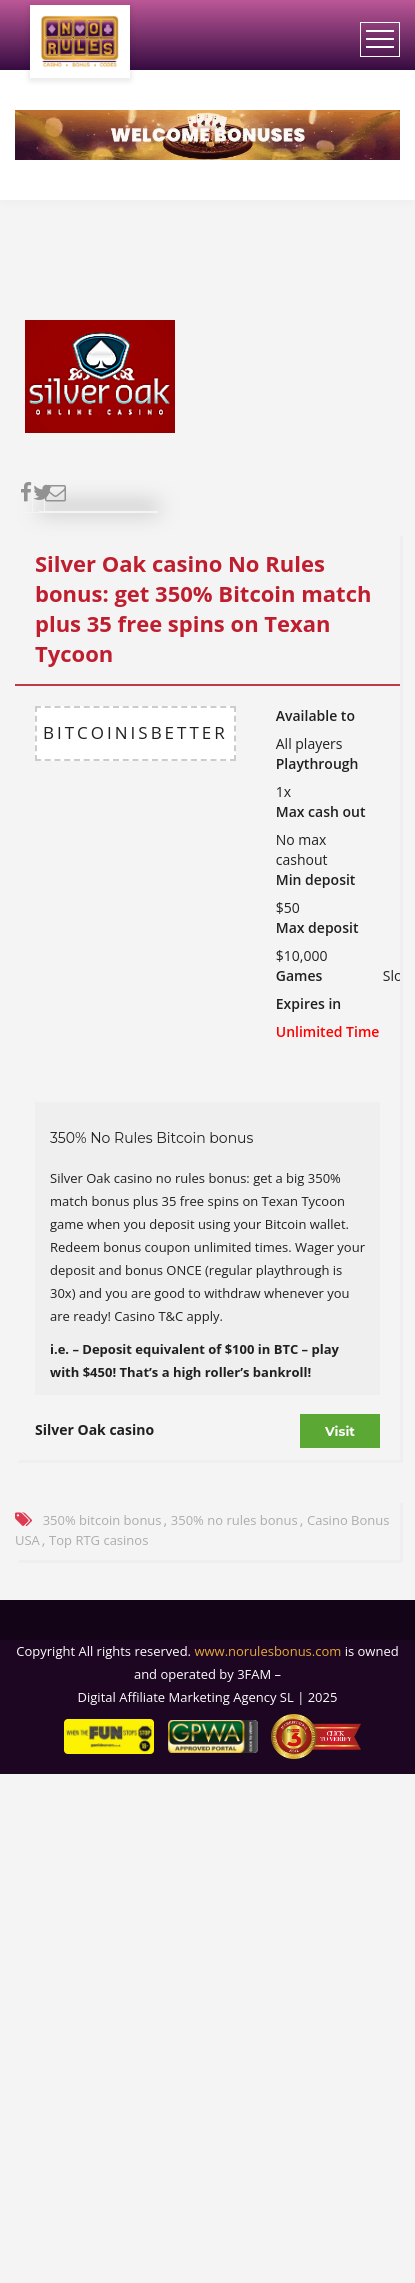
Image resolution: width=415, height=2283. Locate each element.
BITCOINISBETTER (135, 732)
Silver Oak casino (94, 1429)
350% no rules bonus (234, 1520)
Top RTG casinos (98, 1540)
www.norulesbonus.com (267, 1651)
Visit (340, 1431)
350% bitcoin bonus (102, 1520)
